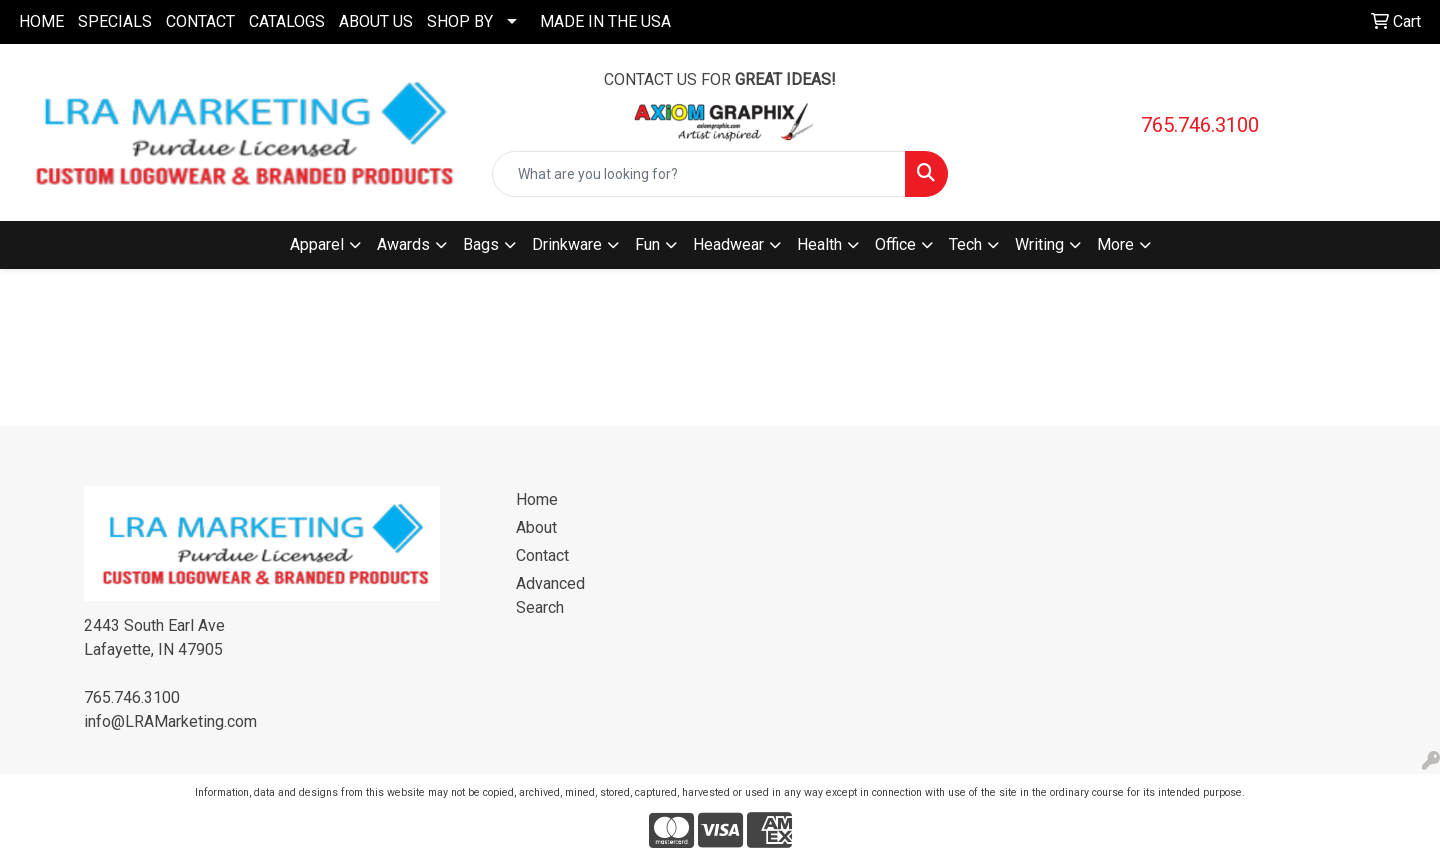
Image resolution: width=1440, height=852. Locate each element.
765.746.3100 (1200, 125)
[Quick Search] (699, 174)
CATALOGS (287, 21)
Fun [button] (647, 244)
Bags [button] (481, 244)
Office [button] (895, 244)
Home (537, 499)
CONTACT (200, 21)
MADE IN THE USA (605, 21)
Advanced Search (550, 595)
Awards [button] (403, 244)
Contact (542, 555)
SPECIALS (115, 21)
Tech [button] (965, 244)
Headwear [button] (728, 244)
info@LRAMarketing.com (170, 721)
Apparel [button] (317, 244)
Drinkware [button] (567, 244)
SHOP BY (460, 21)
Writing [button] (1039, 244)
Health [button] (819, 244)
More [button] (1115, 244)
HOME (41, 21)
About (536, 527)
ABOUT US (376, 21)
